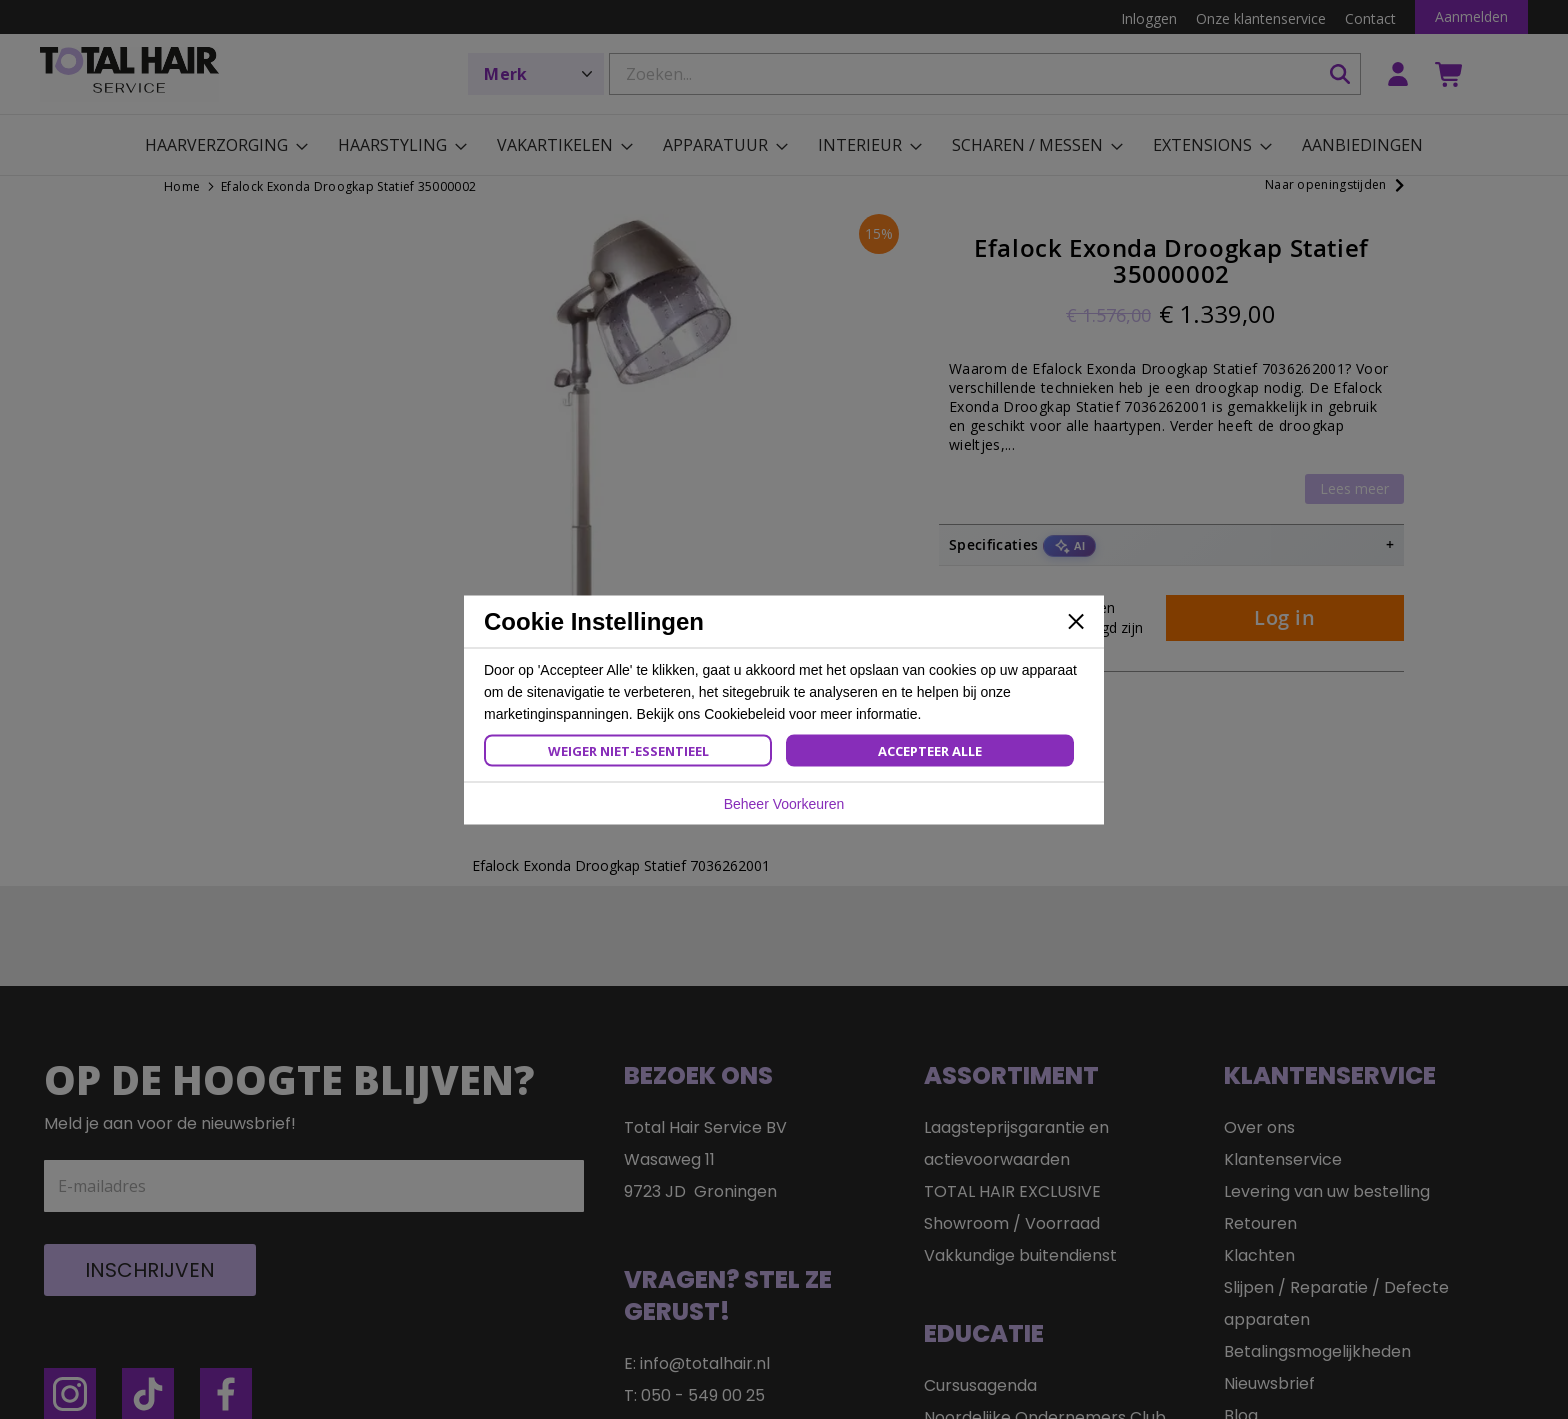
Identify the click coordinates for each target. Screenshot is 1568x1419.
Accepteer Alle (930, 750)
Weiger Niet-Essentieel (628, 750)
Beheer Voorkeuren (784, 803)
